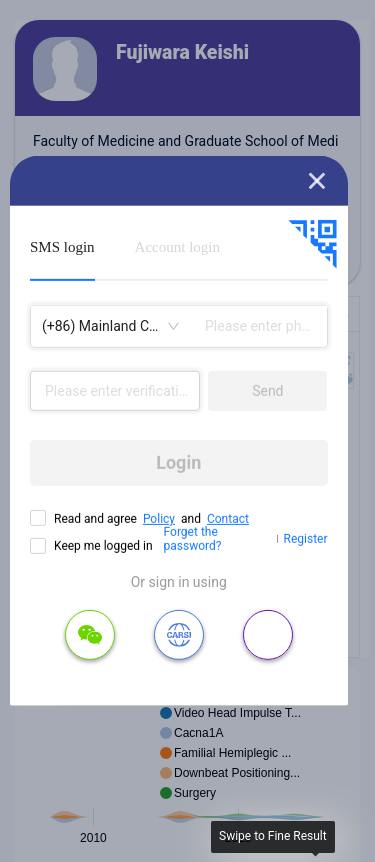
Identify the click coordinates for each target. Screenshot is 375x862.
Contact (228, 519)
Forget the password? (193, 539)
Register (306, 539)
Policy (159, 519)
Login (178, 462)
